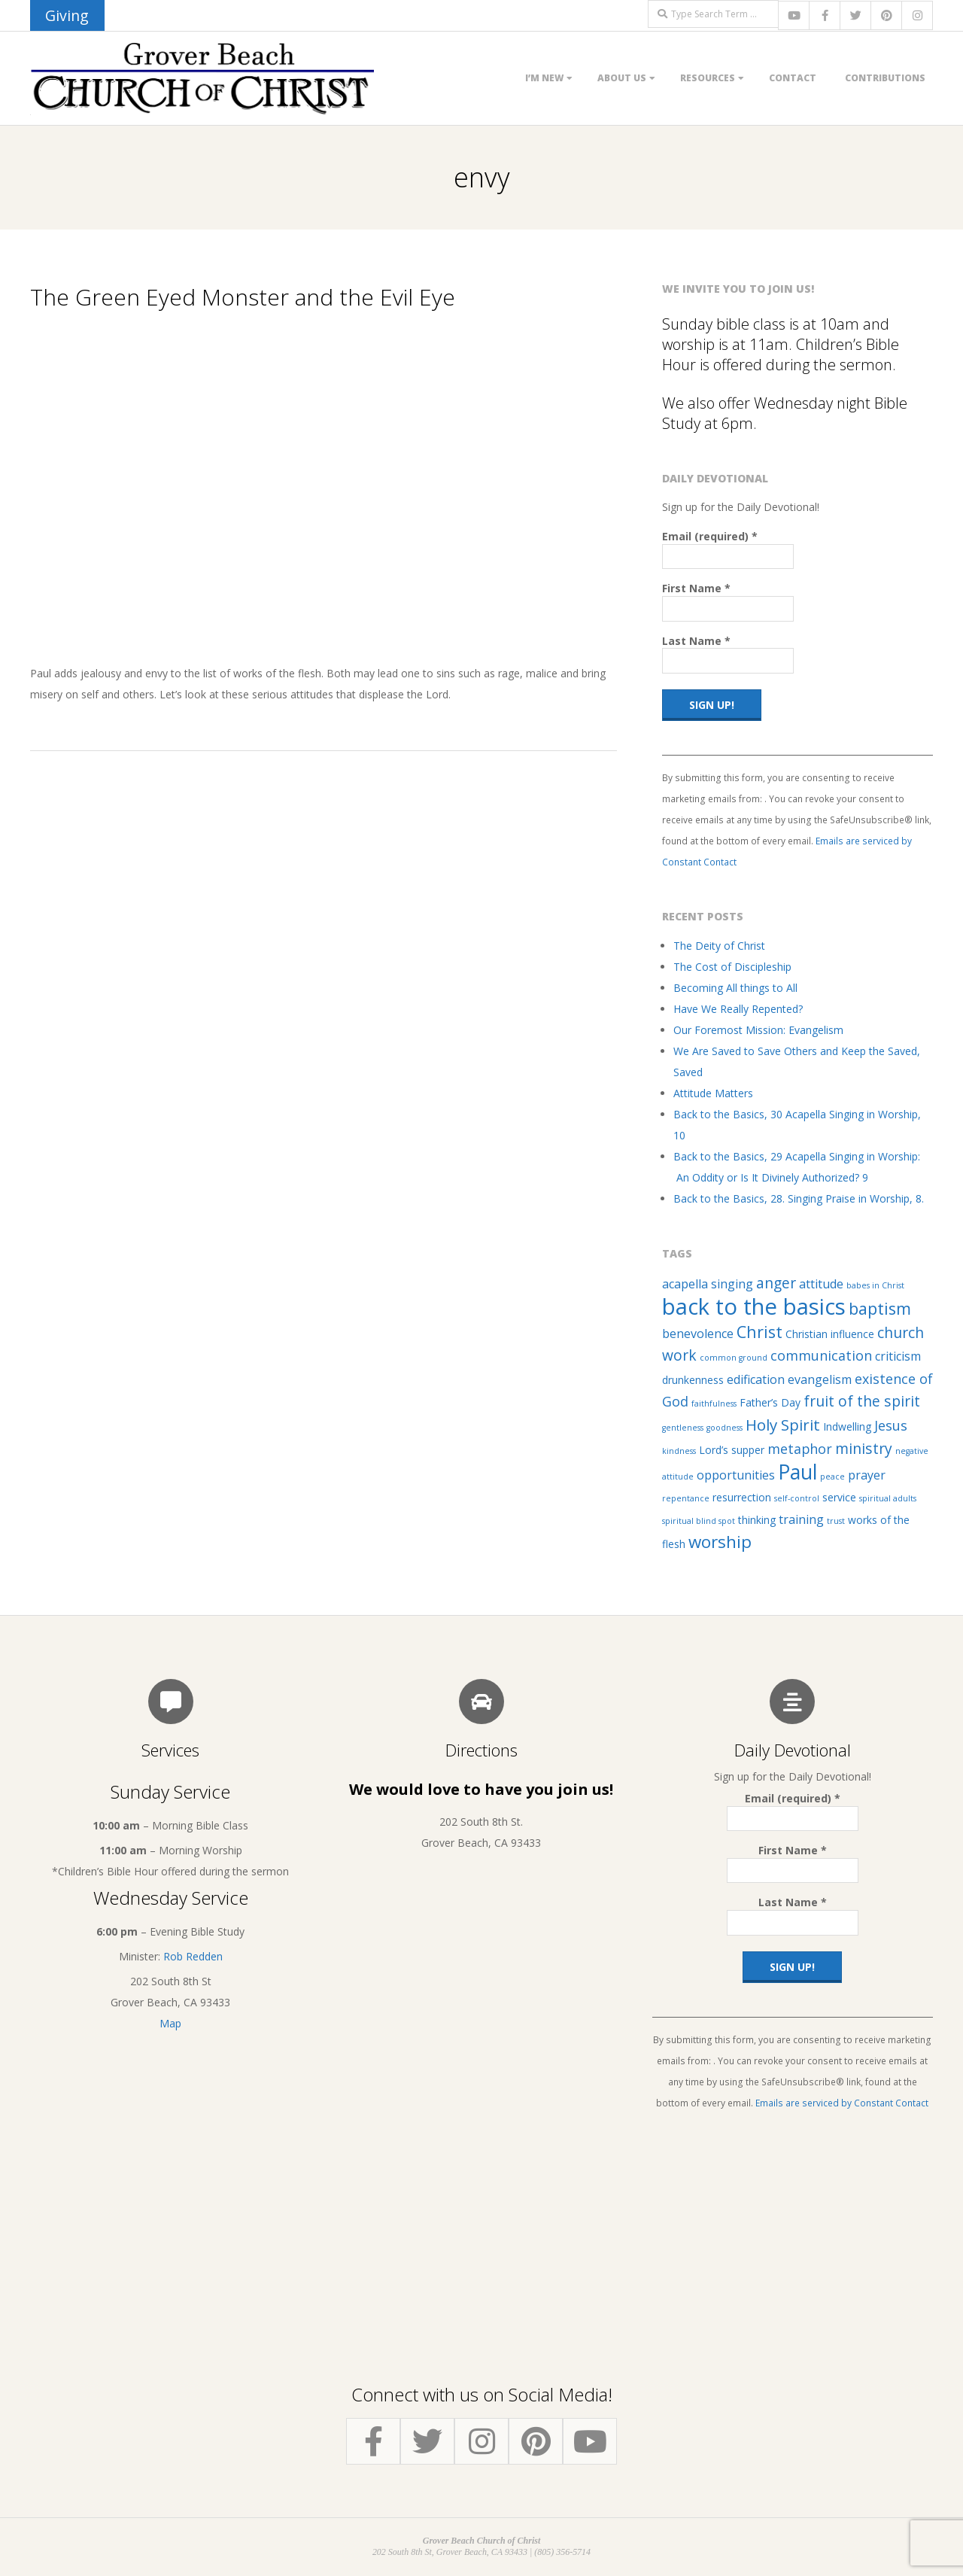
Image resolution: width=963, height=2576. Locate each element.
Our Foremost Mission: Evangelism (758, 1030)
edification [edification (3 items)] (756, 1379)
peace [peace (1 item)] (832, 1476)
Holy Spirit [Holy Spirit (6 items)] (783, 1424)
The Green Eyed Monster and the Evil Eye (242, 296)
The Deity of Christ (719, 945)
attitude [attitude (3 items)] (821, 1284)
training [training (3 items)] (801, 1519)
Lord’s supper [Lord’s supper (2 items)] (731, 1450)
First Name (696, 588)
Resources (707, 77)
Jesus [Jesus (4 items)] (890, 1425)
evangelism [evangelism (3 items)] (820, 1379)
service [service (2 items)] (839, 1497)
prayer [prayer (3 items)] (867, 1475)
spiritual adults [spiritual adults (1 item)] (887, 1498)
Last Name (696, 641)
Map (170, 2023)
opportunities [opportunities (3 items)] (736, 1475)
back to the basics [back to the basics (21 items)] (754, 1306)
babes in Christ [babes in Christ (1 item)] (875, 1285)
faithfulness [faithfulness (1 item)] (714, 1403)
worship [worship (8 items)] (720, 1541)
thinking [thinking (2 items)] (757, 1520)
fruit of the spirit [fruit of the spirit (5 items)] (862, 1401)
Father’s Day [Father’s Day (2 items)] (770, 1402)
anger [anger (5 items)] (776, 1283)
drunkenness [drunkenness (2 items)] (693, 1380)
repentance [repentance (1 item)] (685, 1498)
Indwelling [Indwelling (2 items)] (847, 1426)
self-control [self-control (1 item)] (796, 1498)
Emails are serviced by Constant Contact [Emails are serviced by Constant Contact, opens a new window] (841, 2103)
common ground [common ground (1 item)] (733, 1357)
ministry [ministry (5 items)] (863, 1448)
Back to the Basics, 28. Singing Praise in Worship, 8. (798, 1198)
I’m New (544, 77)
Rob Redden (193, 1956)
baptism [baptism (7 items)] (880, 1308)
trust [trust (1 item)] (836, 1521)
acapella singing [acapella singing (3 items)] (707, 1284)
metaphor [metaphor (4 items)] (799, 1449)
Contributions (885, 77)
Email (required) (710, 536)
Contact (792, 77)
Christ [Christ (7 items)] (759, 1332)
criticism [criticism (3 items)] (898, 1356)
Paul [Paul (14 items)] (797, 1472)
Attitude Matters (713, 1093)
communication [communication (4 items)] (821, 1355)
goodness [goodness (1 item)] (724, 1427)
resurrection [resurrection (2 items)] (741, 1497)
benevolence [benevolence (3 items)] (698, 1333)
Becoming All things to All (735, 988)
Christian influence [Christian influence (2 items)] (829, 1334)
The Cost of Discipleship (732, 967)
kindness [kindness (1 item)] (679, 1451)
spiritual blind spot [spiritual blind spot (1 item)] (698, 1521)
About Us (621, 77)
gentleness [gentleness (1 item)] (682, 1427)
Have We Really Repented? (738, 1009)
